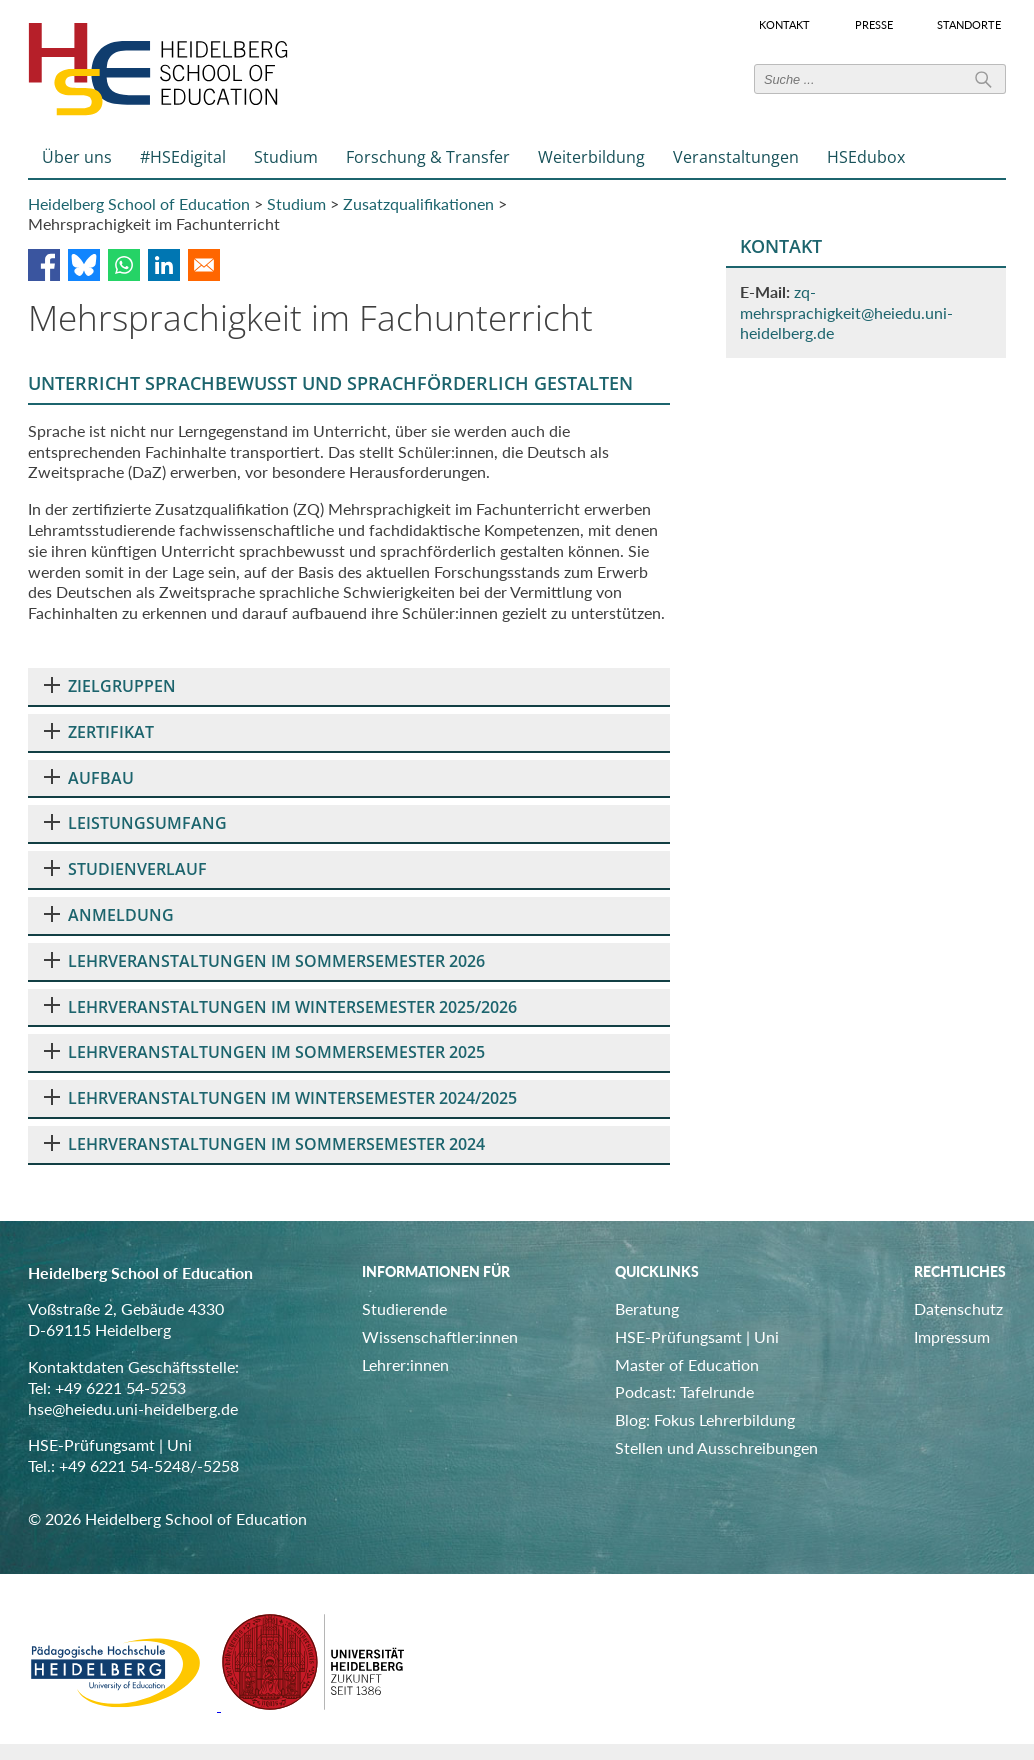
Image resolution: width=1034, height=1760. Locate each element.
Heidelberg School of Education (139, 203)
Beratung (647, 1308)
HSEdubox (866, 157)
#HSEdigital (183, 157)
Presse (874, 25)
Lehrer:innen (405, 1364)
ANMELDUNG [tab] (109, 915)
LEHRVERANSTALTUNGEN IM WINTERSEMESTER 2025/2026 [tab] (280, 1007)
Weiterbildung (591, 157)
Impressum (952, 1336)
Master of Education (687, 1364)
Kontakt (784, 25)
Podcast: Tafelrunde (684, 1391)
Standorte (969, 25)
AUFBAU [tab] (89, 778)
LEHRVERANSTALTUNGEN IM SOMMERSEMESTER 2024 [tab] (264, 1144)
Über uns (77, 157)
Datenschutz (958, 1308)
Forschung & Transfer (428, 157)
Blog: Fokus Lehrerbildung (705, 1419)
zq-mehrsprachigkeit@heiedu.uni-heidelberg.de (846, 312)
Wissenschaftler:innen (440, 1336)
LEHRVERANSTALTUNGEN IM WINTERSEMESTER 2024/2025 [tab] (280, 1098)
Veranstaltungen (736, 157)
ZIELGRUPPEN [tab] (110, 686)
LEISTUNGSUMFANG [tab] (135, 823)
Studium (286, 157)
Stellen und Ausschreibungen (716, 1447)
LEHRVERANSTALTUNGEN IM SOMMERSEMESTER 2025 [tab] (264, 1052)
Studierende (404, 1308)
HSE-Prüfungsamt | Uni (697, 1336)
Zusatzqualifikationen (418, 203)
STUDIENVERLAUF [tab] (125, 869)
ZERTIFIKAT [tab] (99, 732)
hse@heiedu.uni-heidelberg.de (133, 1408)
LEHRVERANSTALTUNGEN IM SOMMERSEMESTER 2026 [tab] (264, 961)
